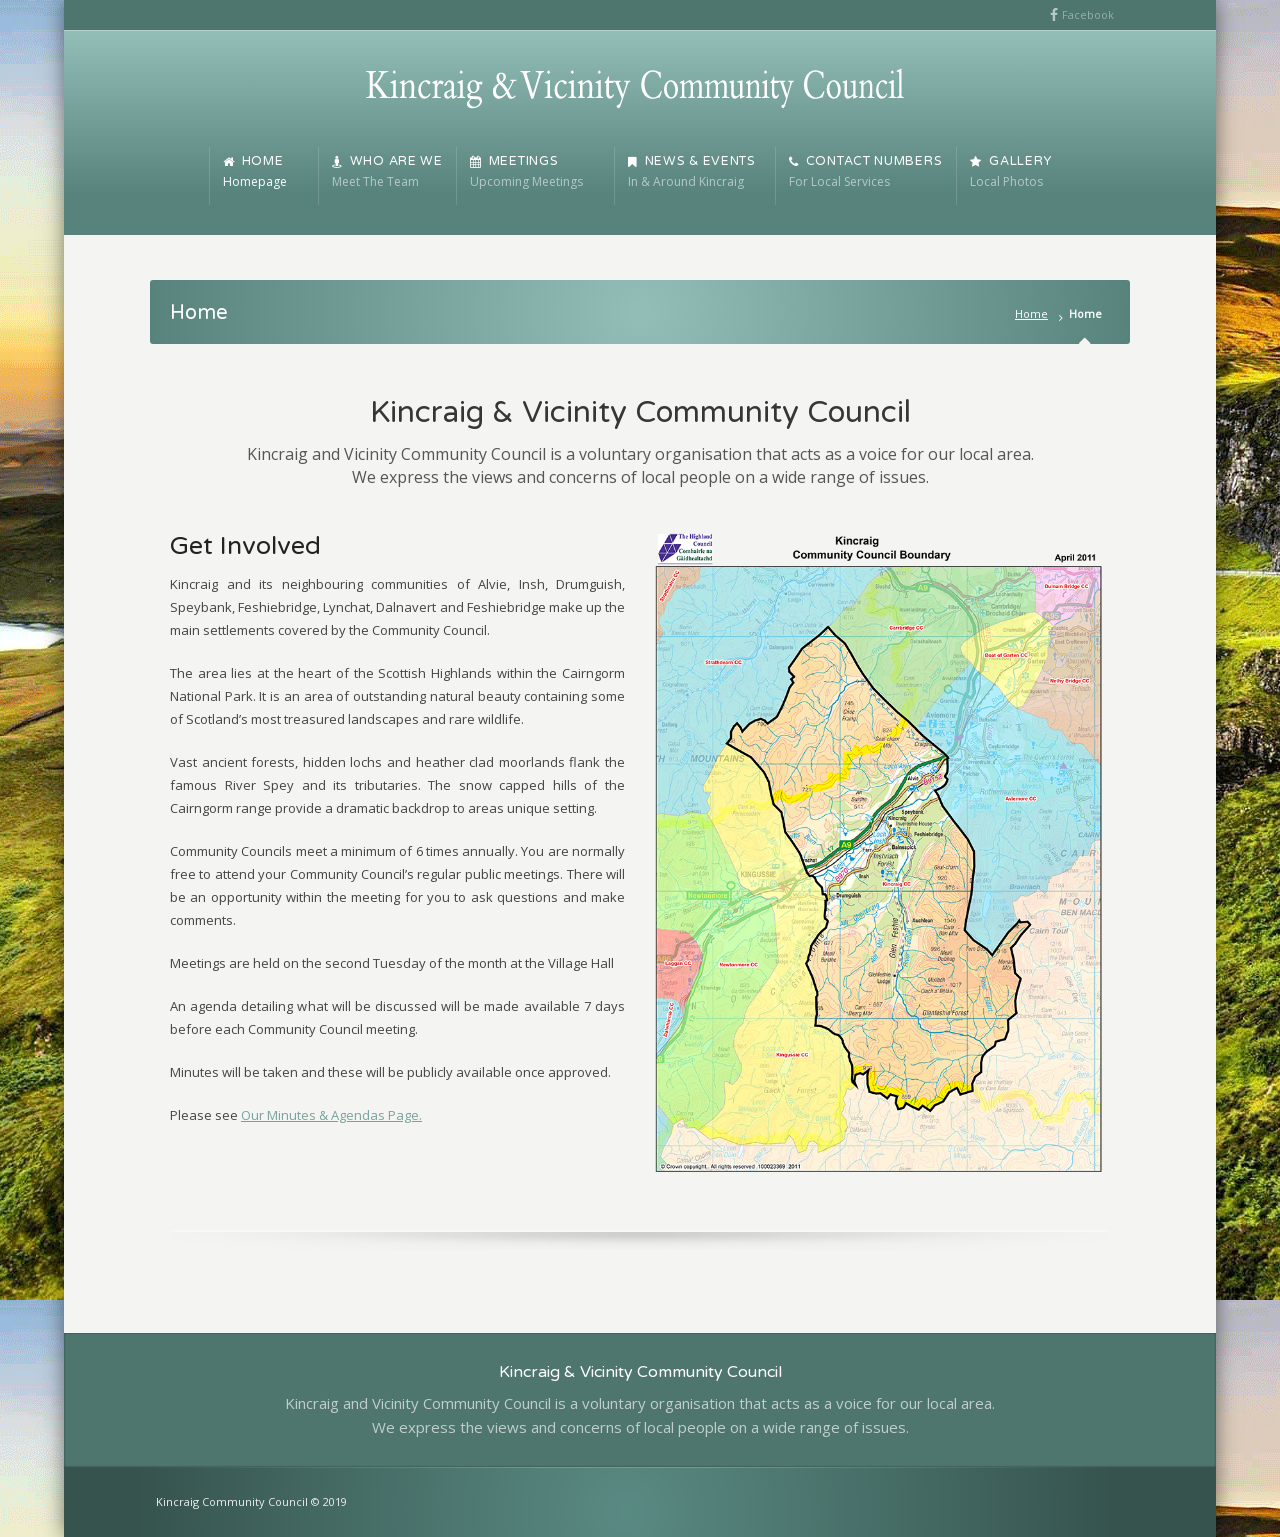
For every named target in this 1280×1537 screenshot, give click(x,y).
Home (1031, 313)
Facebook (1088, 14)
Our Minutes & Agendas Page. (331, 1115)
